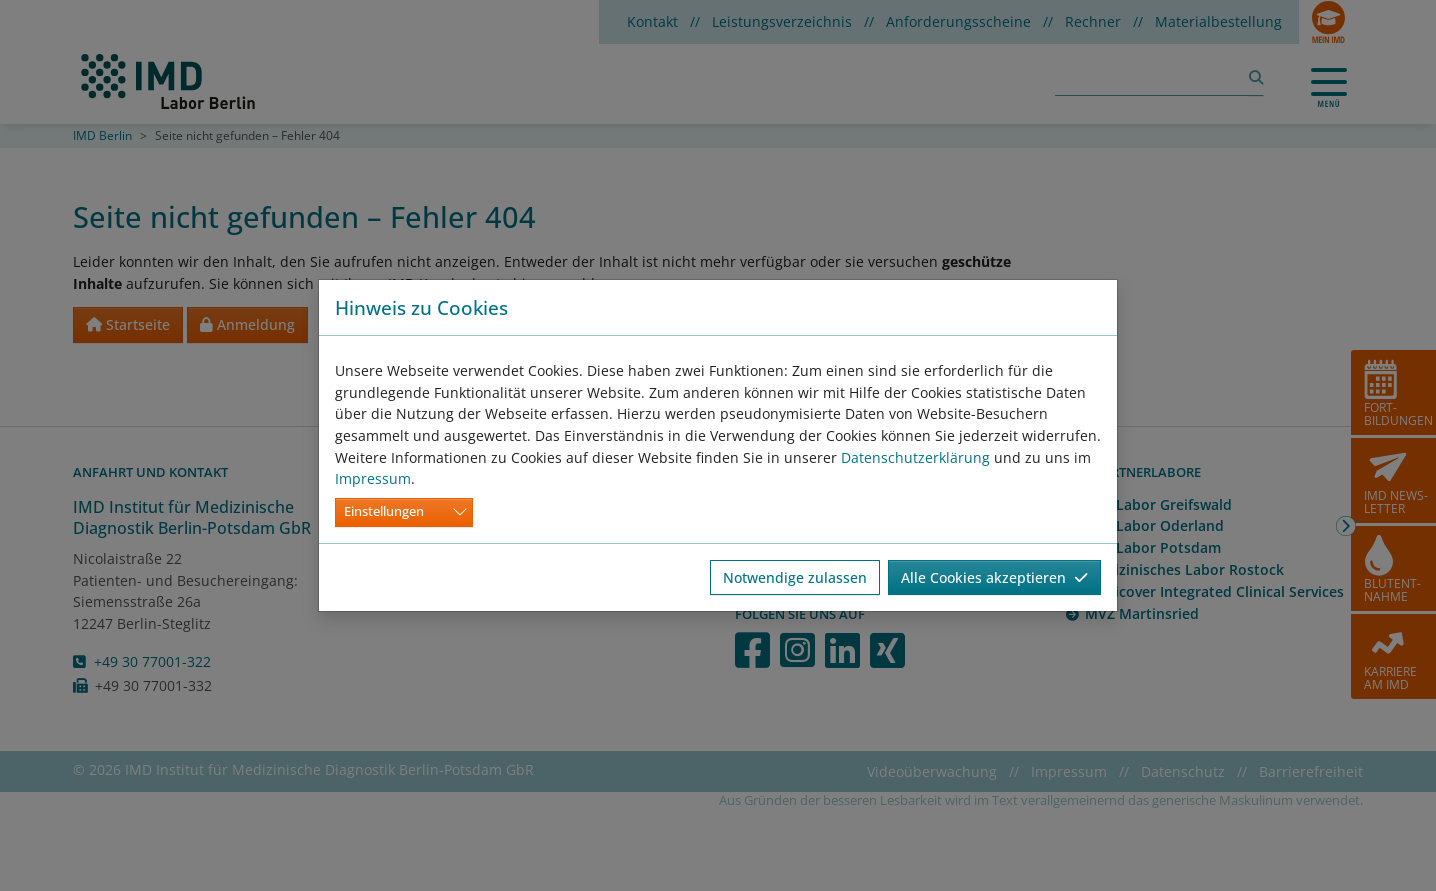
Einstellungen (384, 511)
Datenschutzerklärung (915, 457)
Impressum (373, 478)
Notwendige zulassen (795, 577)
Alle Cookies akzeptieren (994, 577)
